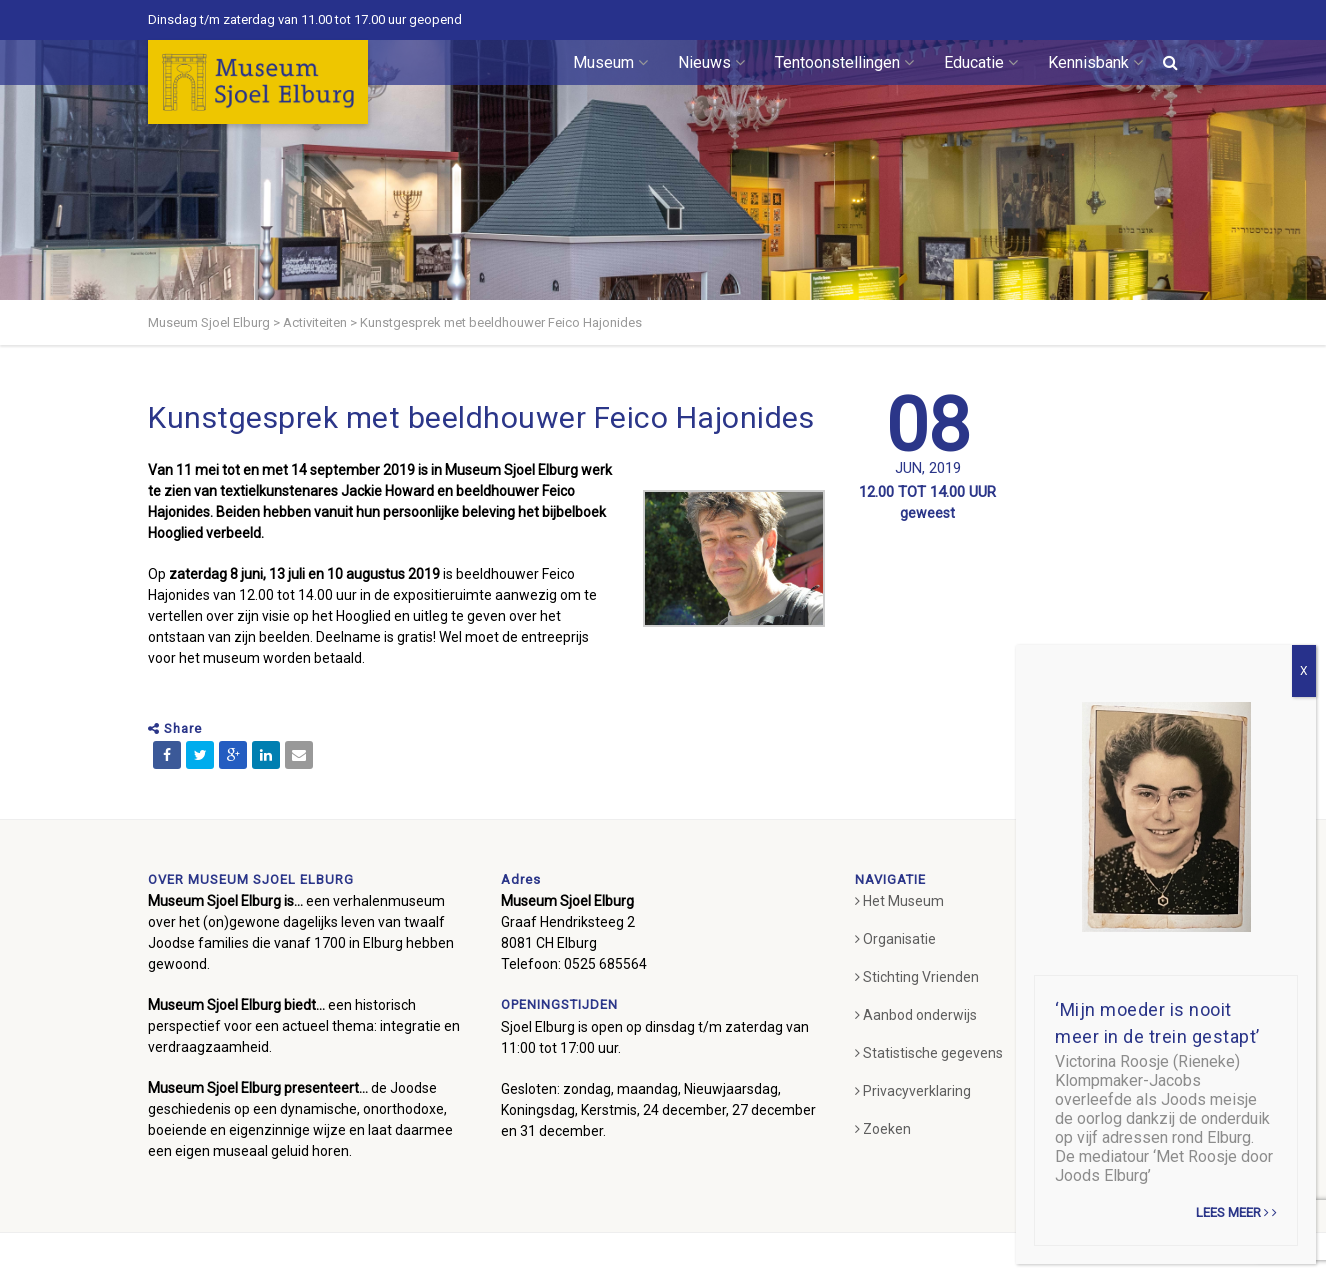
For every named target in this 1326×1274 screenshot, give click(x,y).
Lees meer (1236, 1212)
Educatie (981, 62)
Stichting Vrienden (917, 977)
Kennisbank (1095, 62)
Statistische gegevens (929, 1053)
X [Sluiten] (1304, 671)
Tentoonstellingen (844, 62)
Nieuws (711, 62)
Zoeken (883, 1129)
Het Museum (899, 901)
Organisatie (895, 939)
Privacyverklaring (913, 1091)
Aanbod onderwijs (916, 1015)
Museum (610, 62)
